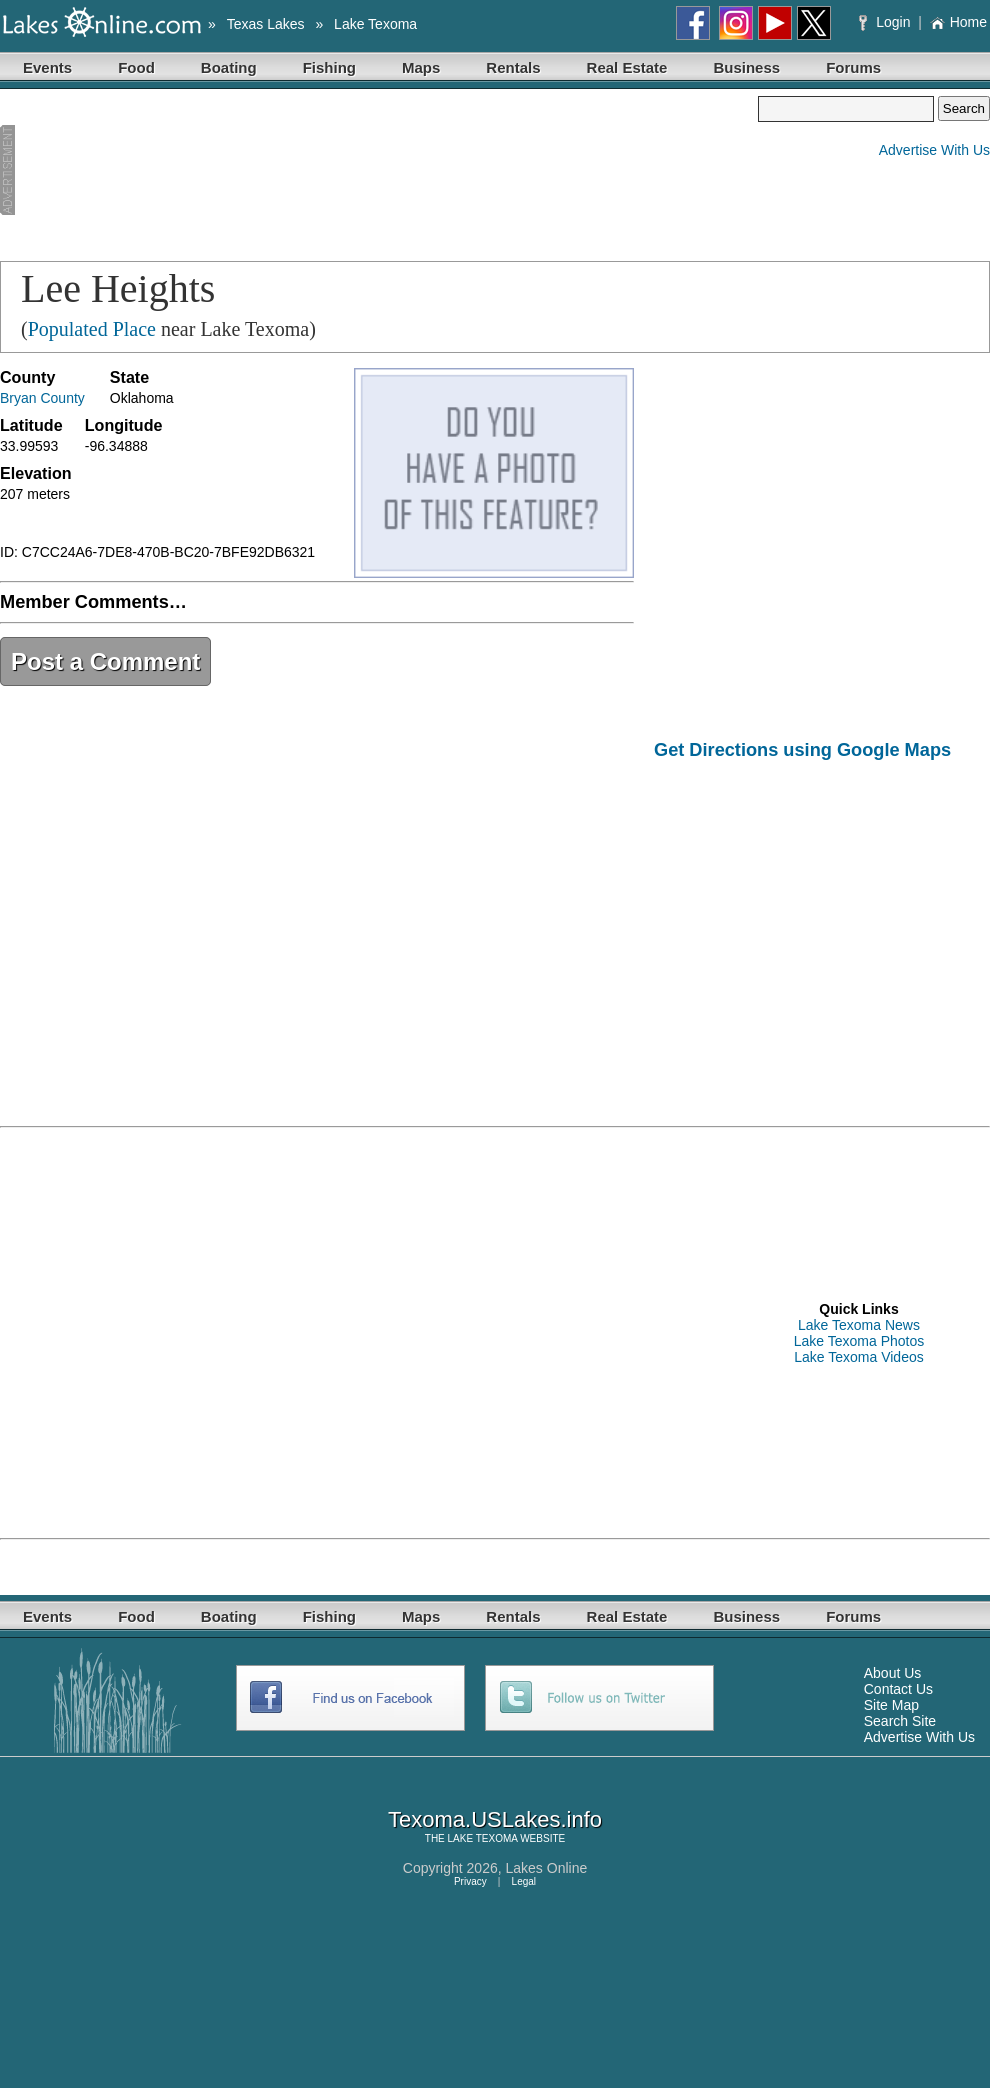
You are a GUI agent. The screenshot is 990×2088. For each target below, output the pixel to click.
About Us (893, 1673)
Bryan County (42, 398)
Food (136, 67)
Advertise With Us (934, 150)
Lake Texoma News (859, 1325)
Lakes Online (547, 1868)
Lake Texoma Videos (858, 1357)
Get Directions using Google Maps (802, 750)
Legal (524, 1881)
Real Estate (627, 67)
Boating (229, 67)
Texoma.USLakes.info (495, 1819)
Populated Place (92, 329)
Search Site (900, 1721)
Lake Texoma (375, 24)
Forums (853, 67)
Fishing (329, 67)
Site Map (891, 1705)
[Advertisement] (108, 171)
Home (958, 22)
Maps (421, 67)
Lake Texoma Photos (859, 1341)
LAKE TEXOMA (483, 1838)
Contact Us (898, 1689)
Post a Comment (105, 661)
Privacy (470, 1881)
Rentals (513, 67)
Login (886, 22)
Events (47, 67)
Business (746, 67)
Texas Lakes (266, 24)
